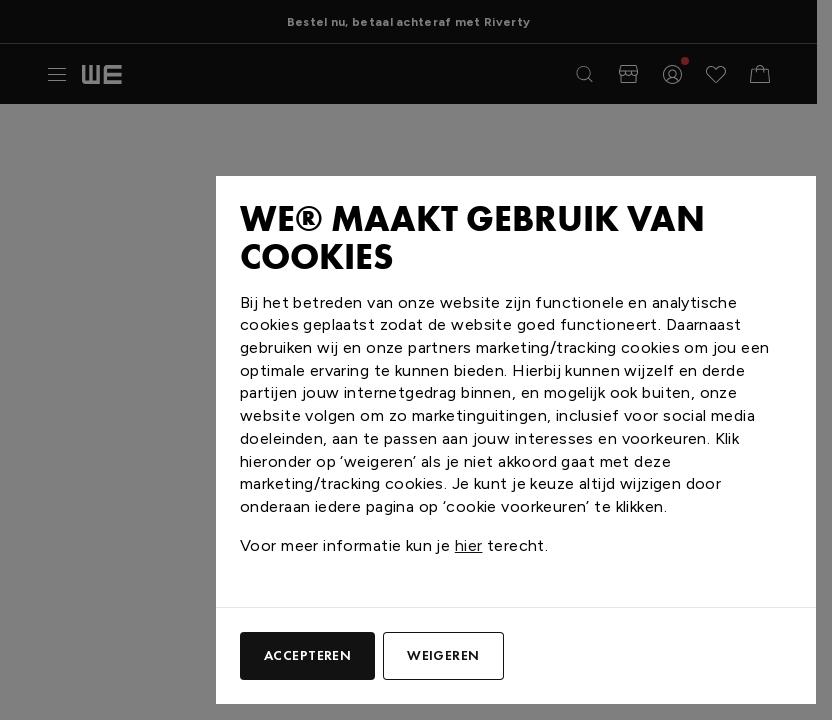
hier (469, 545)
